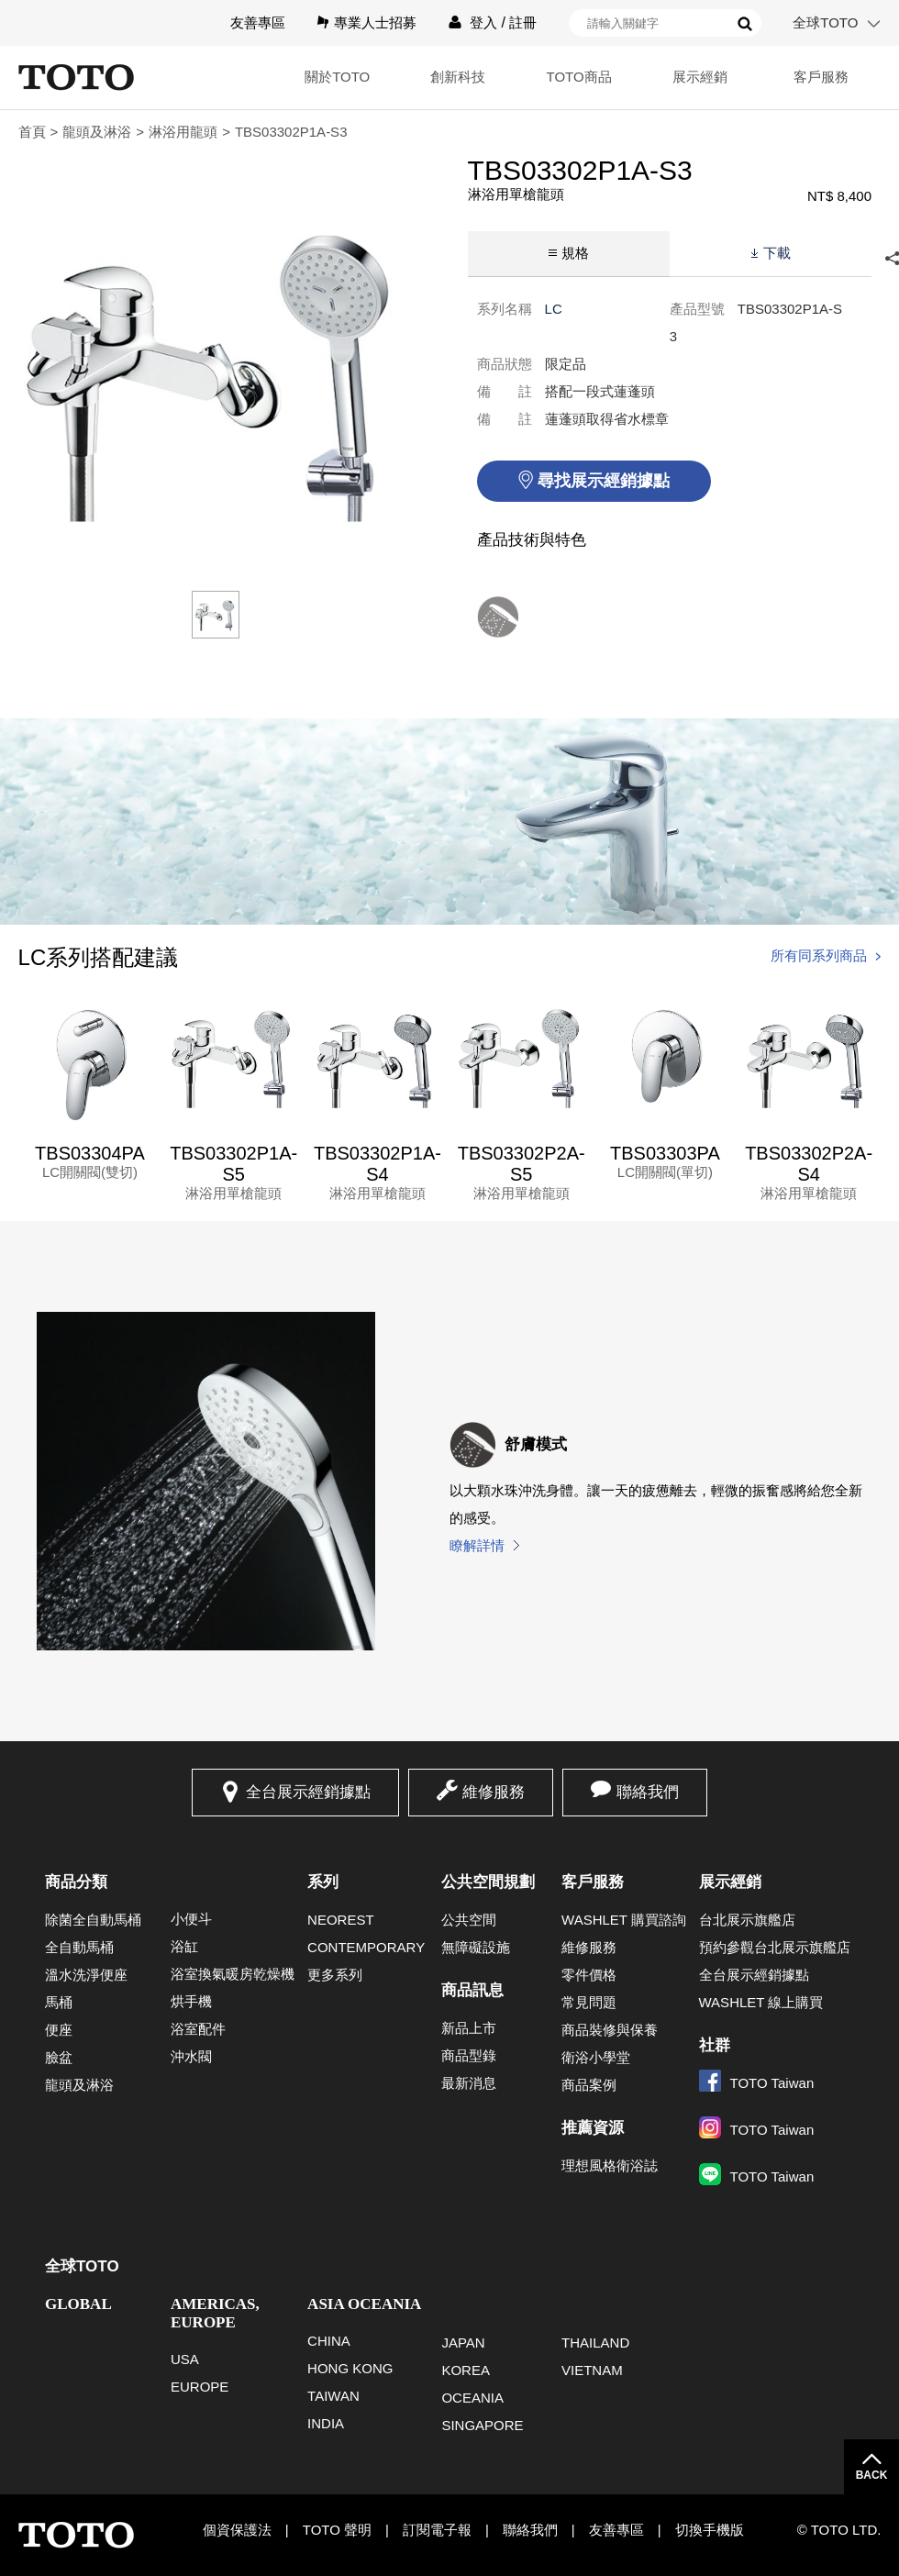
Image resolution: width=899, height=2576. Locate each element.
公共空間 (468, 1919)
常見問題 (588, 2002)
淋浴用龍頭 (183, 131)
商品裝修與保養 (609, 2029)
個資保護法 (237, 2529)
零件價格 (588, 1974)
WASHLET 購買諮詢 (623, 1919)
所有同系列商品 (819, 955)
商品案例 (588, 2085)
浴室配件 (198, 2029)
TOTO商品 (579, 76)
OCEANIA (472, 2397)
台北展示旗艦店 (747, 1919)
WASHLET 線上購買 (761, 2002)
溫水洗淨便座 (86, 1974)
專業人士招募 (375, 22)
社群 (714, 2045)
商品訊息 (472, 1990)
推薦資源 (592, 2128)
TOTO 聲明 (337, 2529)
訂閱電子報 (437, 2529)
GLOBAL (78, 2304)
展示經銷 (699, 76)
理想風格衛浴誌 (609, 2165)
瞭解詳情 (477, 1545)
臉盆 (58, 2057)
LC (553, 308)
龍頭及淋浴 (96, 131)
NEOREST (340, 1919)
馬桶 (58, 2002)
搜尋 (745, 24)
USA (185, 2359)
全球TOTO (825, 22)
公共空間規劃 (488, 1882)
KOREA (465, 2370)
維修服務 (493, 1792)
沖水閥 (191, 2056)
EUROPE (199, 2386)
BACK (872, 2475)
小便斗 (191, 1918)
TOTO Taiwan (757, 2083)
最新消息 (468, 2083)
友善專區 (257, 22)
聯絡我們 (647, 1792)
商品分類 (76, 1882)
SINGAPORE (482, 2425)
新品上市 (468, 2028)
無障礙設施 (475, 1947)
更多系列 (334, 1974)
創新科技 (457, 76)
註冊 (523, 22)
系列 (323, 1882)
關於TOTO (337, 76)
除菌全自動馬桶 (93, 1919)
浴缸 (184, 1946)
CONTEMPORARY (366, 1947)
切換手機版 (709, 2529)
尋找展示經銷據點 (604, 481)
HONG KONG (350, 2368)
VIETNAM (592, 2370)
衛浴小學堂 (595, 2057)
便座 (58, 2029)
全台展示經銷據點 (308, 1792)
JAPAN (462, 2342)
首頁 (32, 131)
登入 (483, 22)
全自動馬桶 (79, 1947)
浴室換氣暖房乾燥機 (232, 1974)
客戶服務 (821, 76)
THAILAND (595, 2342)
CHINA (328, 2340)
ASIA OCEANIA (364, 2304)
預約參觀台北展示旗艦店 (774, 1947)
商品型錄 (468, 2055)
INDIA (325, 2423)
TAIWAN (333, 2396)
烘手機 (191, 2001)
